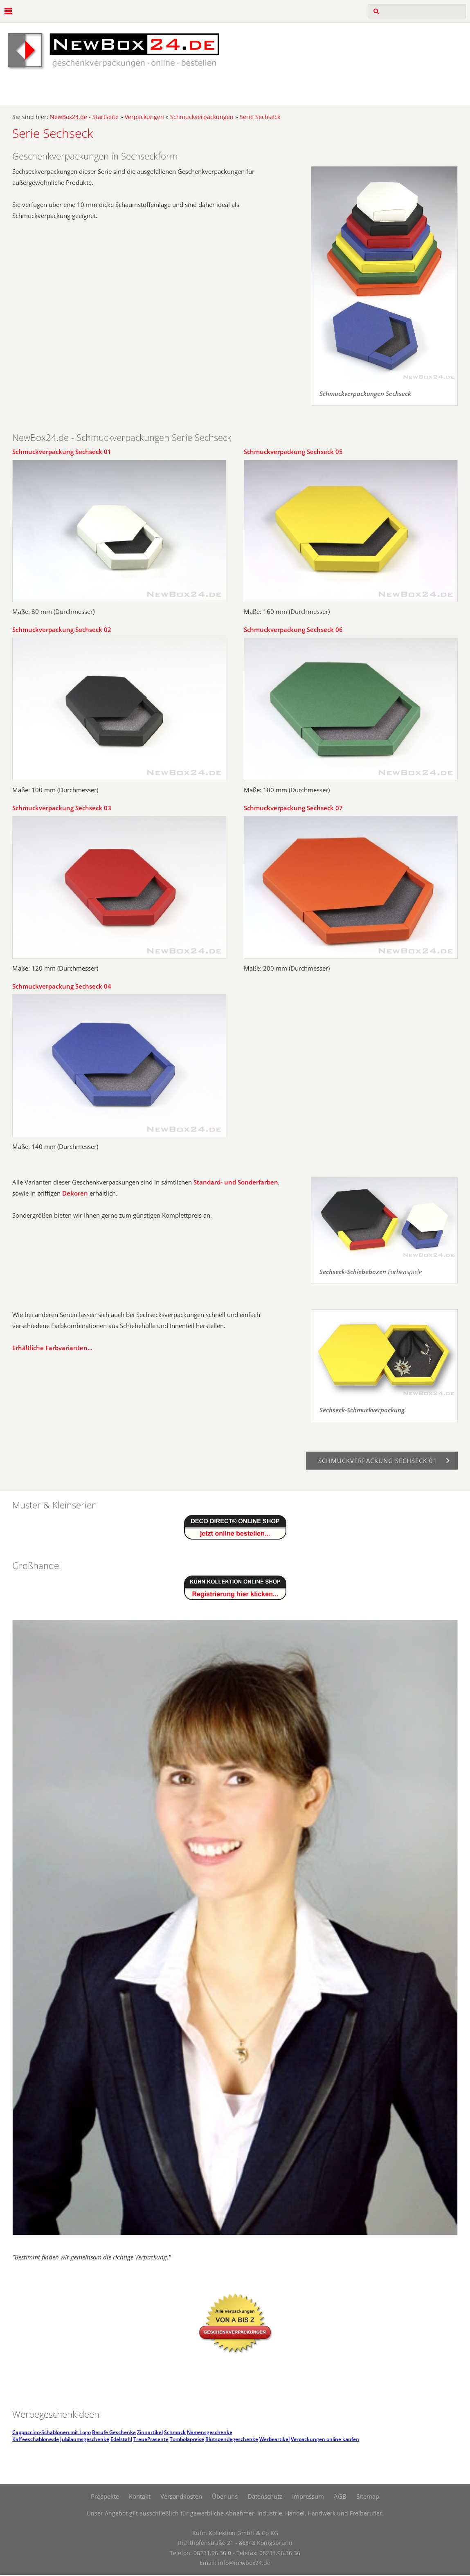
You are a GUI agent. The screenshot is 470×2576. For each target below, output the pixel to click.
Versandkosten (181, 2496)
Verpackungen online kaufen (325, 2439)
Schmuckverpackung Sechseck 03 (61, 808)
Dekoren (75, 1193)
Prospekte (105, 2496)
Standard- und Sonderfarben (235, 1182)
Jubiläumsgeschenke (84, 2439)
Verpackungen (144, 117)
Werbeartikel (274, 2439)
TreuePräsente (151, 2439)
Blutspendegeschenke (231, 2439)
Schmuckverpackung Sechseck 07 (293, 808)
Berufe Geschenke (114, 2432)
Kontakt (140, 2496)
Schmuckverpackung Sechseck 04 (61, 986)
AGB (340, 2496)
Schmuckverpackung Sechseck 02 (61, 629)
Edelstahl (121, 2439)
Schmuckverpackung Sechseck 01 (61, 451)
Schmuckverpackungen (202, 117)
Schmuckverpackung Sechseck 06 (293, 629)
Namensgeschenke (209, 2432)
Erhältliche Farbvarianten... (52, 1348)
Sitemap (367, 2496)
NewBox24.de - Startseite (84, 117)
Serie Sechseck (260, 117)
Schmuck (175, 2432)
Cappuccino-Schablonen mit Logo (51, 2432)
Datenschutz (264, 2496)
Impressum (308, 2496)
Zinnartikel (150, 2432)
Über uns (225, 2496)
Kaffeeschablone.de (35, 2439)
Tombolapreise (187, 2439)
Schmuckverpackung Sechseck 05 (293, 451)
